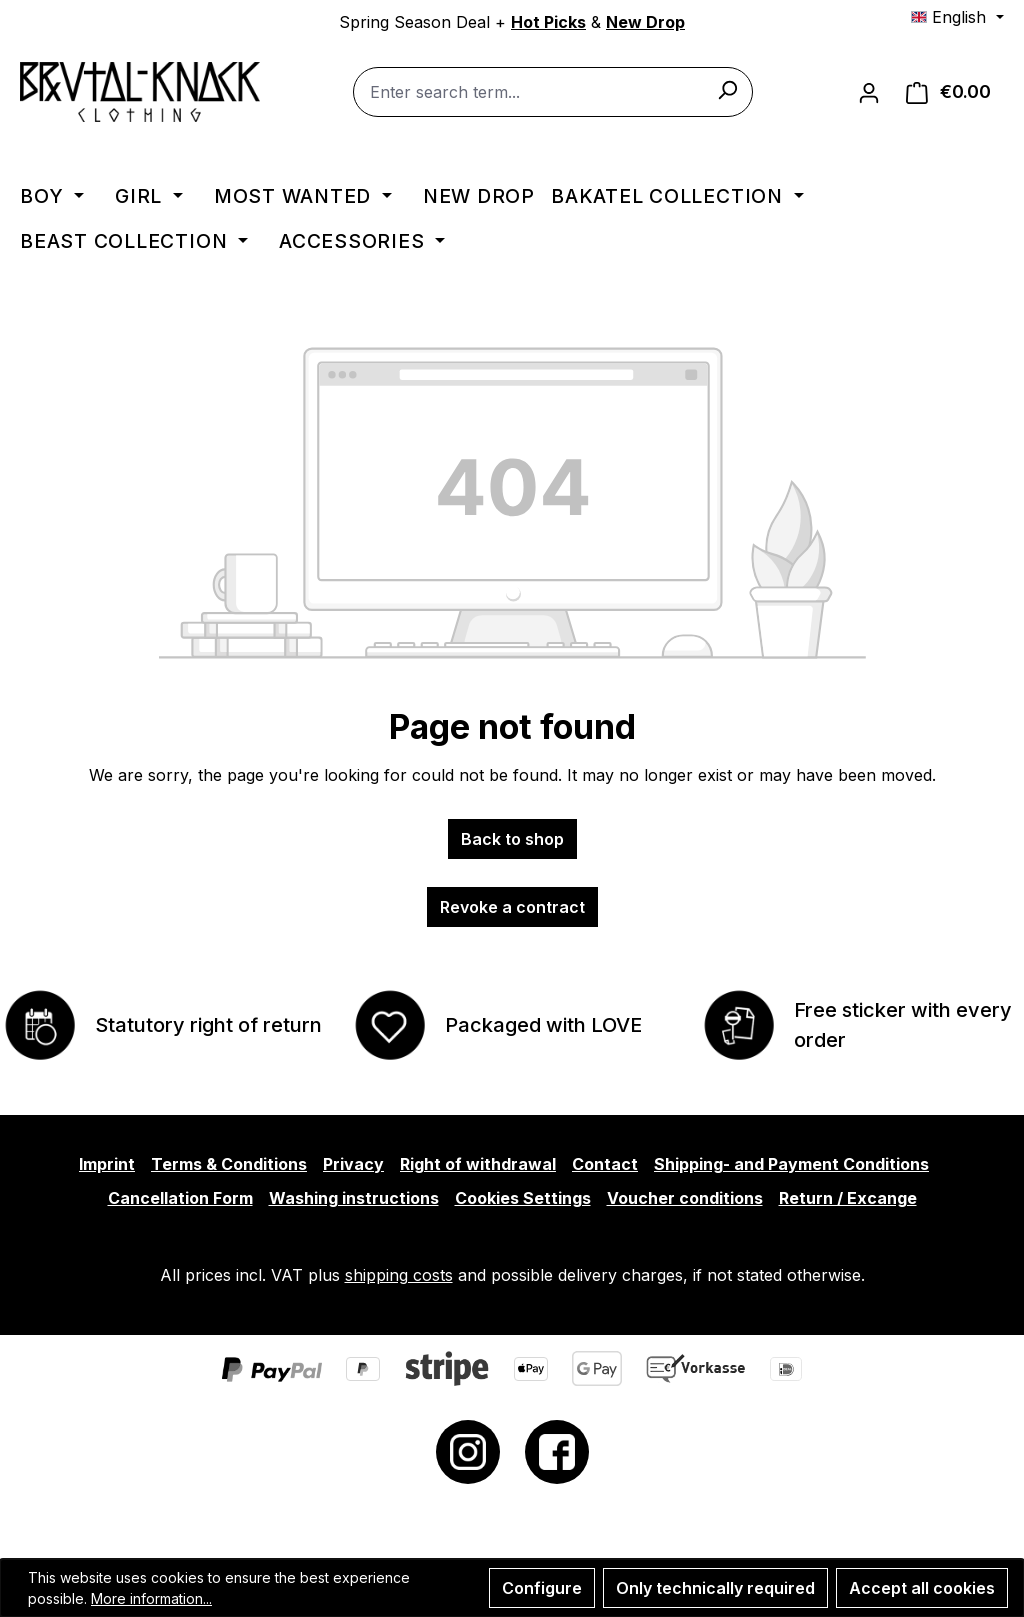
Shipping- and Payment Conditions (791, 1164)
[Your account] (869, 92)
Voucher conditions (685, 1198)
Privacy (353, 1164)
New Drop (645, 22)
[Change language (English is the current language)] (957, 17)
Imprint (107, 1164)
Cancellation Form (180, 1198)
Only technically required (715, 1588)
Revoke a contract (512, 907)
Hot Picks (548, 22)
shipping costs (399, 1275)
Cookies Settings (523, 1198)
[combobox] (553, 92)
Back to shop (512, 839)
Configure (542, 1588)
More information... (151, 1598)
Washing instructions (354, 1198)
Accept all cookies (922, 1588)
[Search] (727, 89)
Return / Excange (848, 1198)
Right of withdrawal (478, 1164)
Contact (605, 1164)
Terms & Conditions (229, 1164)
